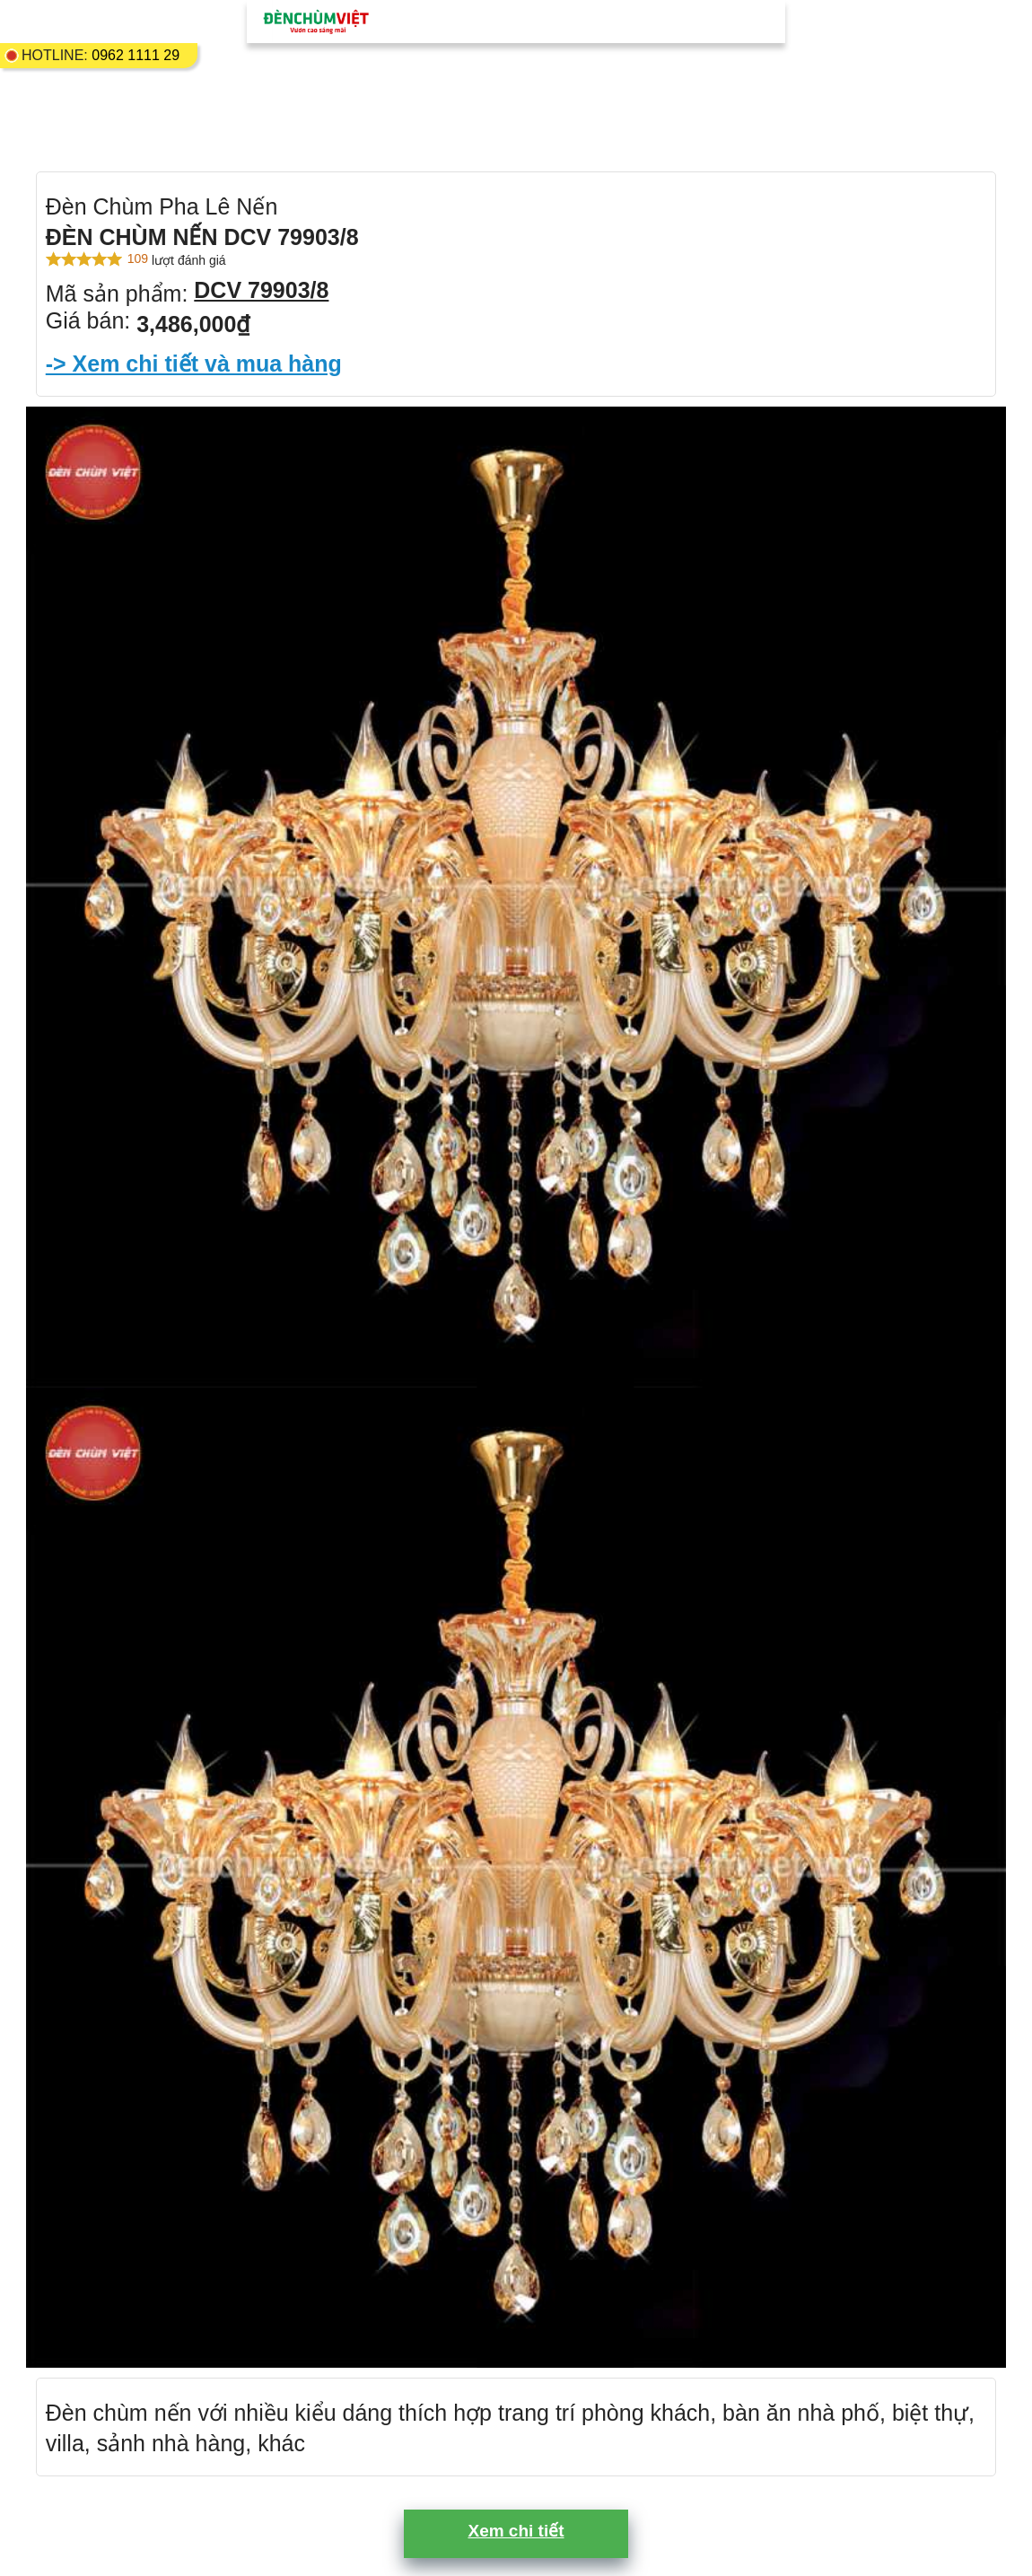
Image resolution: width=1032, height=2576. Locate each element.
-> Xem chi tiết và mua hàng (194, 363)
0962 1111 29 (135, 55)
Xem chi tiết (516, 2530)
